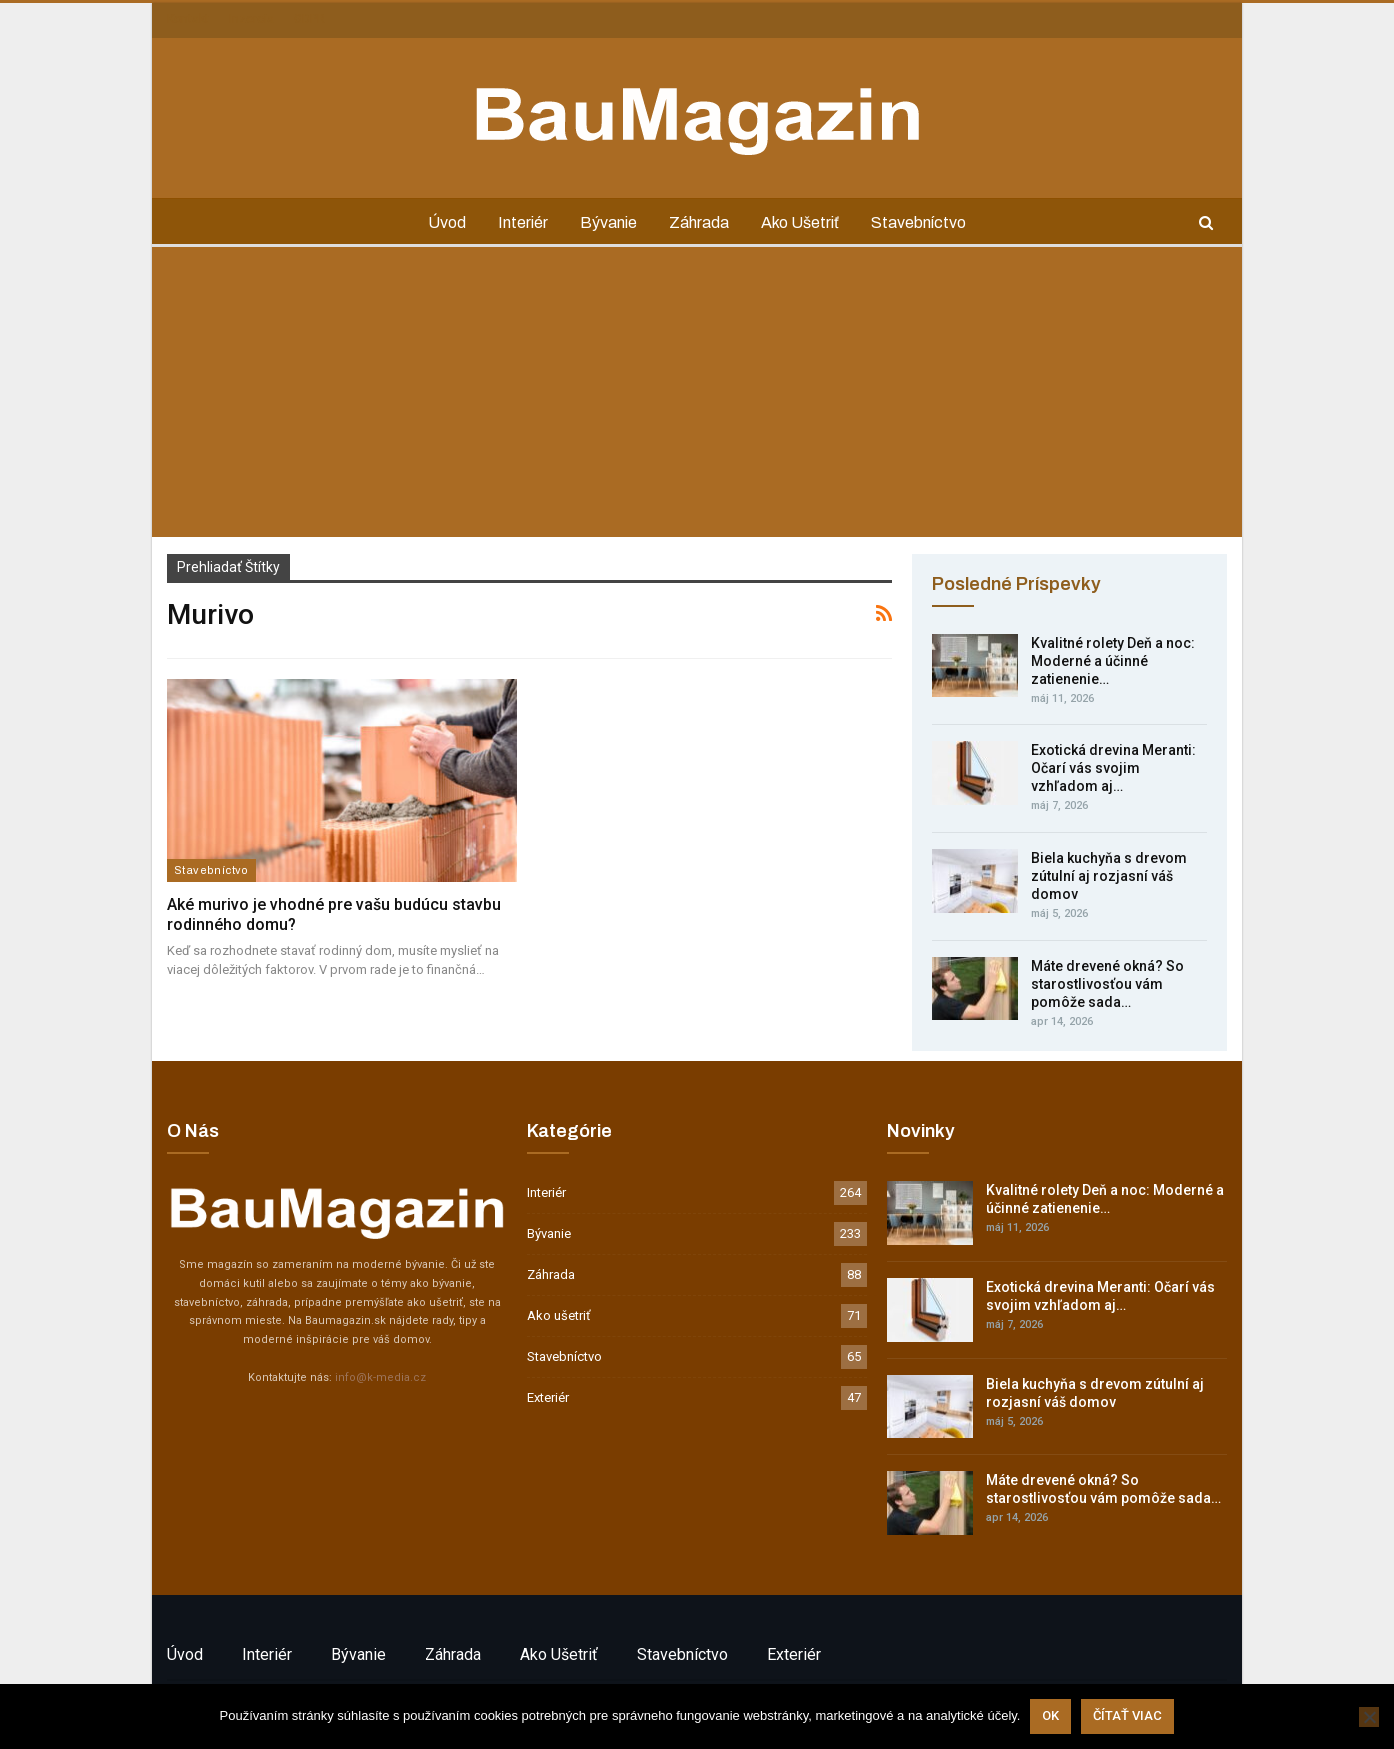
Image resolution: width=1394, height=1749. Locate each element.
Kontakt (188, 19)
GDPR (309, 19)
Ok (1050, 1716)
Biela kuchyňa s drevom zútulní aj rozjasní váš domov (1109, 876)
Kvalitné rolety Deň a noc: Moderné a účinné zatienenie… (1113, 661)
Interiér (519, 222)
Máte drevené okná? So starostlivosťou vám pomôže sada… (1107, 984)
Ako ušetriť (805, 222)
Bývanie (607, 222)
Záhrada (701, 222)
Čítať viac (1127, 1716)
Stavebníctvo (926, 222)
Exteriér (548, 1397)
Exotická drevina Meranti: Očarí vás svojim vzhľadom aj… (1113, 768)
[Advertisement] (697, 397)
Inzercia (251, 19)
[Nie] (1369, 1717)
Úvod (440, 222)
